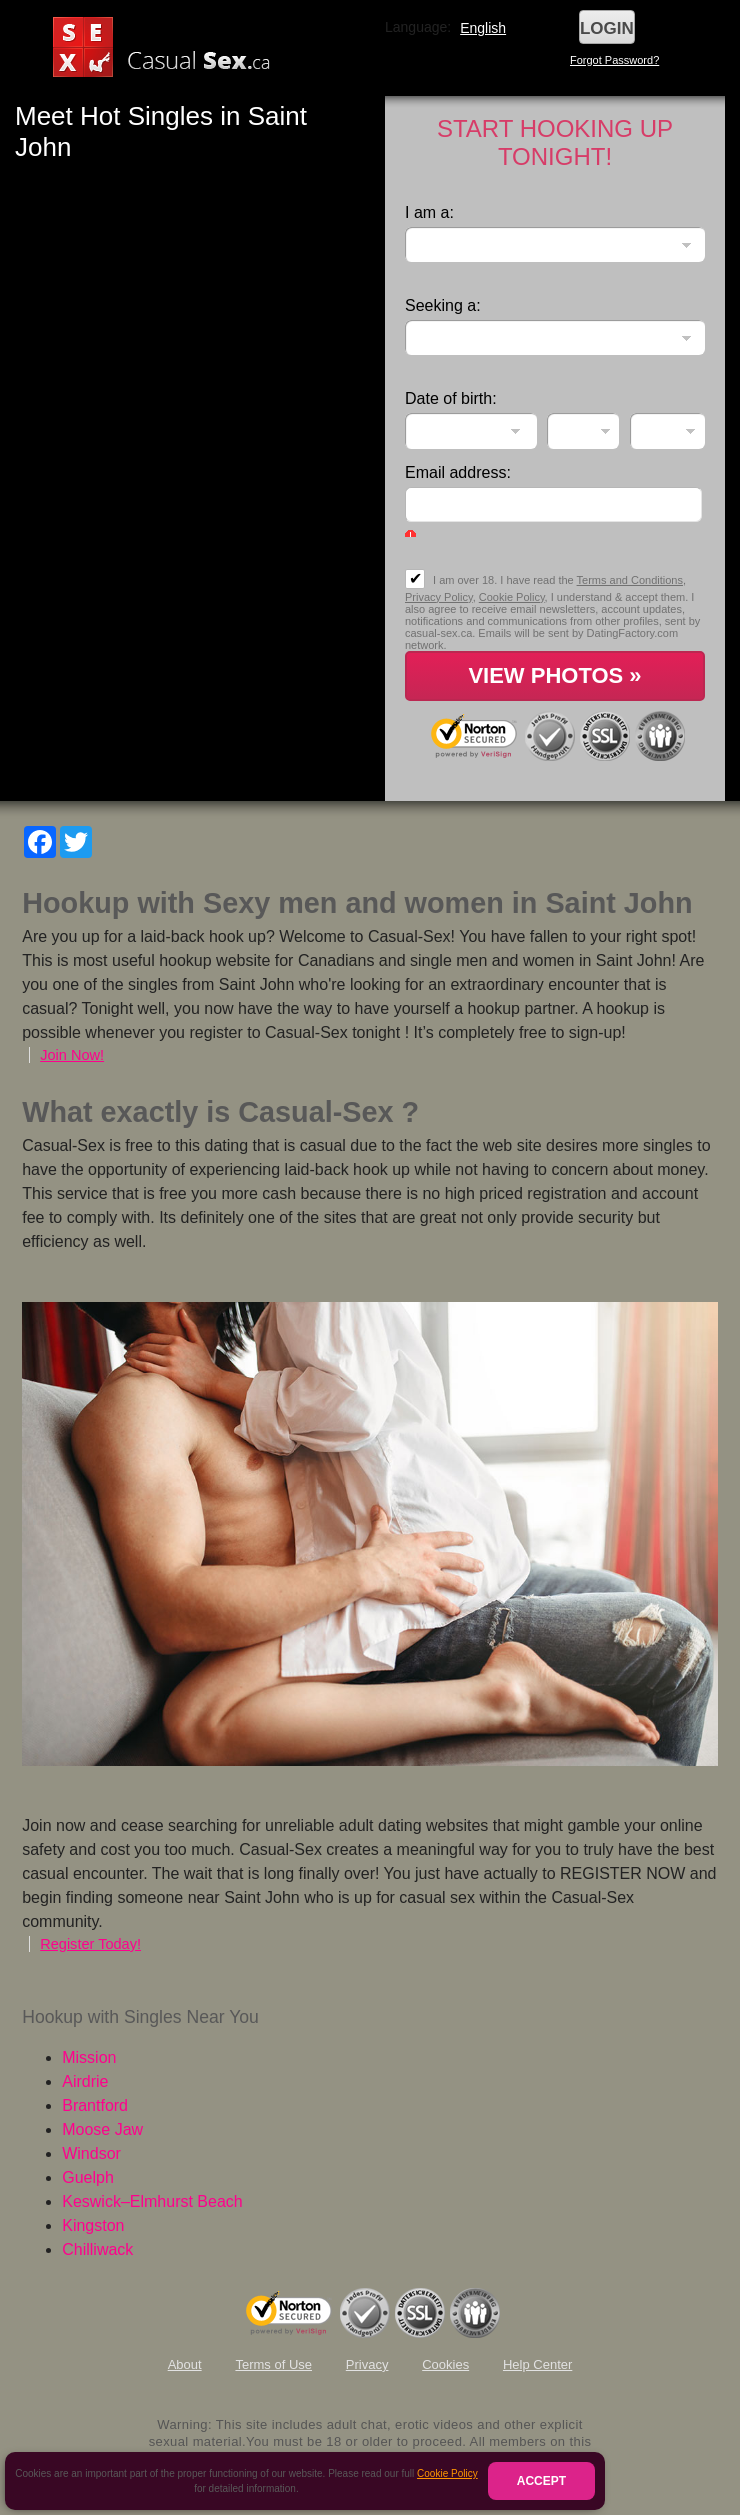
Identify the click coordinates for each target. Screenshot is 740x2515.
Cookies (445, 2364)
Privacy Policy (439, 597)
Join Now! (72, 1055)
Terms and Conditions (630, 580)
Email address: (458, 472)
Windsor (91, 2153)
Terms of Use (273, 2364)
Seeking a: (443, 305)
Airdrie (85, 2081)
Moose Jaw (102, 2129)
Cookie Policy (447, 2473)
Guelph (88, 2177)
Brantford (95, 2105)
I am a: (429, 212)
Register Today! (90, 1944)
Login (607, 28)
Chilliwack (97, 2249)
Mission (89, 2057)
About (185, 2364)
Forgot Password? (614, 60)
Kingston (93, 2225)
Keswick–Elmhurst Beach (152, 2201)
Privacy (367, 2364)
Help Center (537, 2364)
